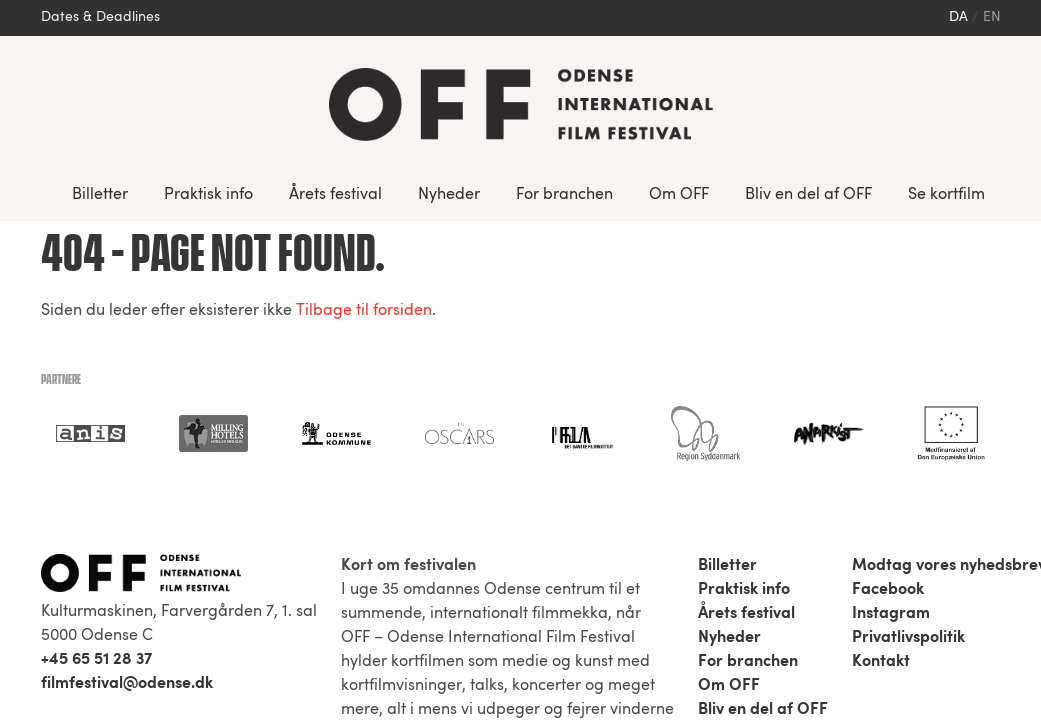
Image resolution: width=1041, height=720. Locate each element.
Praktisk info (208, 195)
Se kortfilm (946, 195)
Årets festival (335, 195)
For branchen (564, 195)
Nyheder (449, 195)
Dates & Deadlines (100, 17)
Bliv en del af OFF (808, 195)
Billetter (100, 195)
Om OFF (679, 195)
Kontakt (881, 662)
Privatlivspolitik (908, 638)
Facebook (888, 590)
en (992, 17)
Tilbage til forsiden (364, 311)
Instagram (891, 614)
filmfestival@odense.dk (127, 684)
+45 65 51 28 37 (96, 660)
